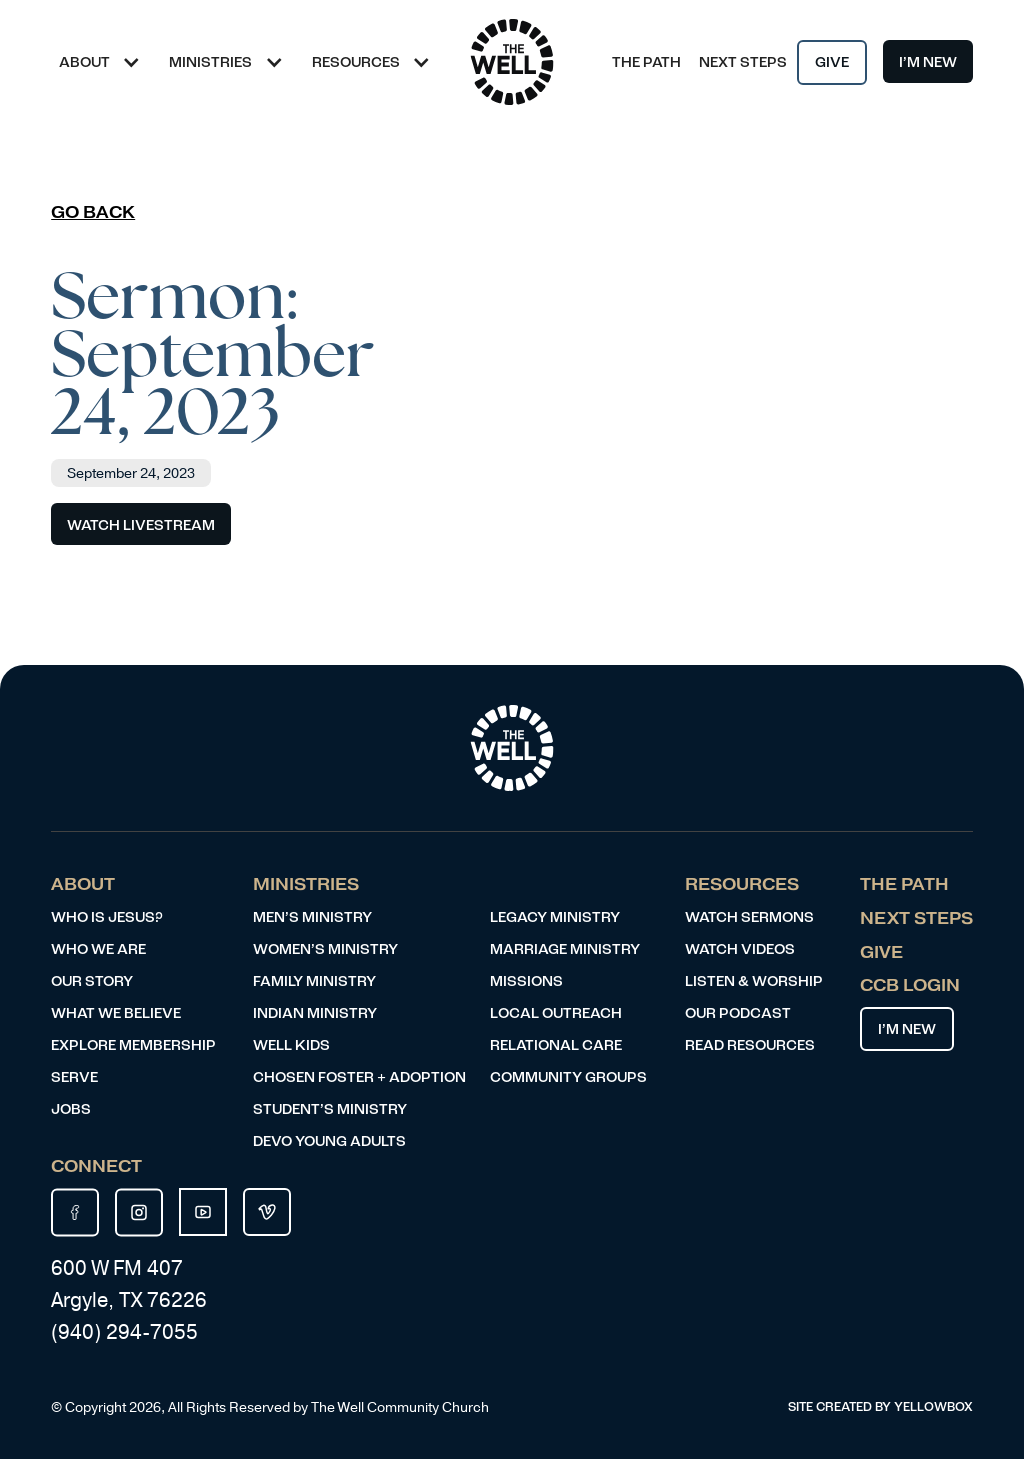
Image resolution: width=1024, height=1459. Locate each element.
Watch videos (740, 949)
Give (832, 62)
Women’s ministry (325, 949)
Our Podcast (738, 1013)
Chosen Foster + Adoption (359, 1077)
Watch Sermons (749, 917)
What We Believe (116, 1013)
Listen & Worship (754, 981)
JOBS (71, 1109)
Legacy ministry (555, 917)
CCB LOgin (910, 985)
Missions (526, 981)
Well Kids (291, 1045)
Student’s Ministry (330, 1109)
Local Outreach (556, 1013)
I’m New (928, 62)
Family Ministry (314, 981)
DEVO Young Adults (329, 1141)
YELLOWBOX (933, 1407)
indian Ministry (315, 1013)
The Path (646, 62)
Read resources (750, 1045)
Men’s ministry (312, 917)
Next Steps (743, 62)
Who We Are (98, 949)
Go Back (93, 212)
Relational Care (556, 1045)
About (83, 884)
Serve (74, 1077)
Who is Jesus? (107, 917)
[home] (512, 62)
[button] (106, 62)
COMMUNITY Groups (568, 1077)
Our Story (92, 981)
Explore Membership (133, 1045)
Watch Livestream (141, 525)
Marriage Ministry (565, 949)
